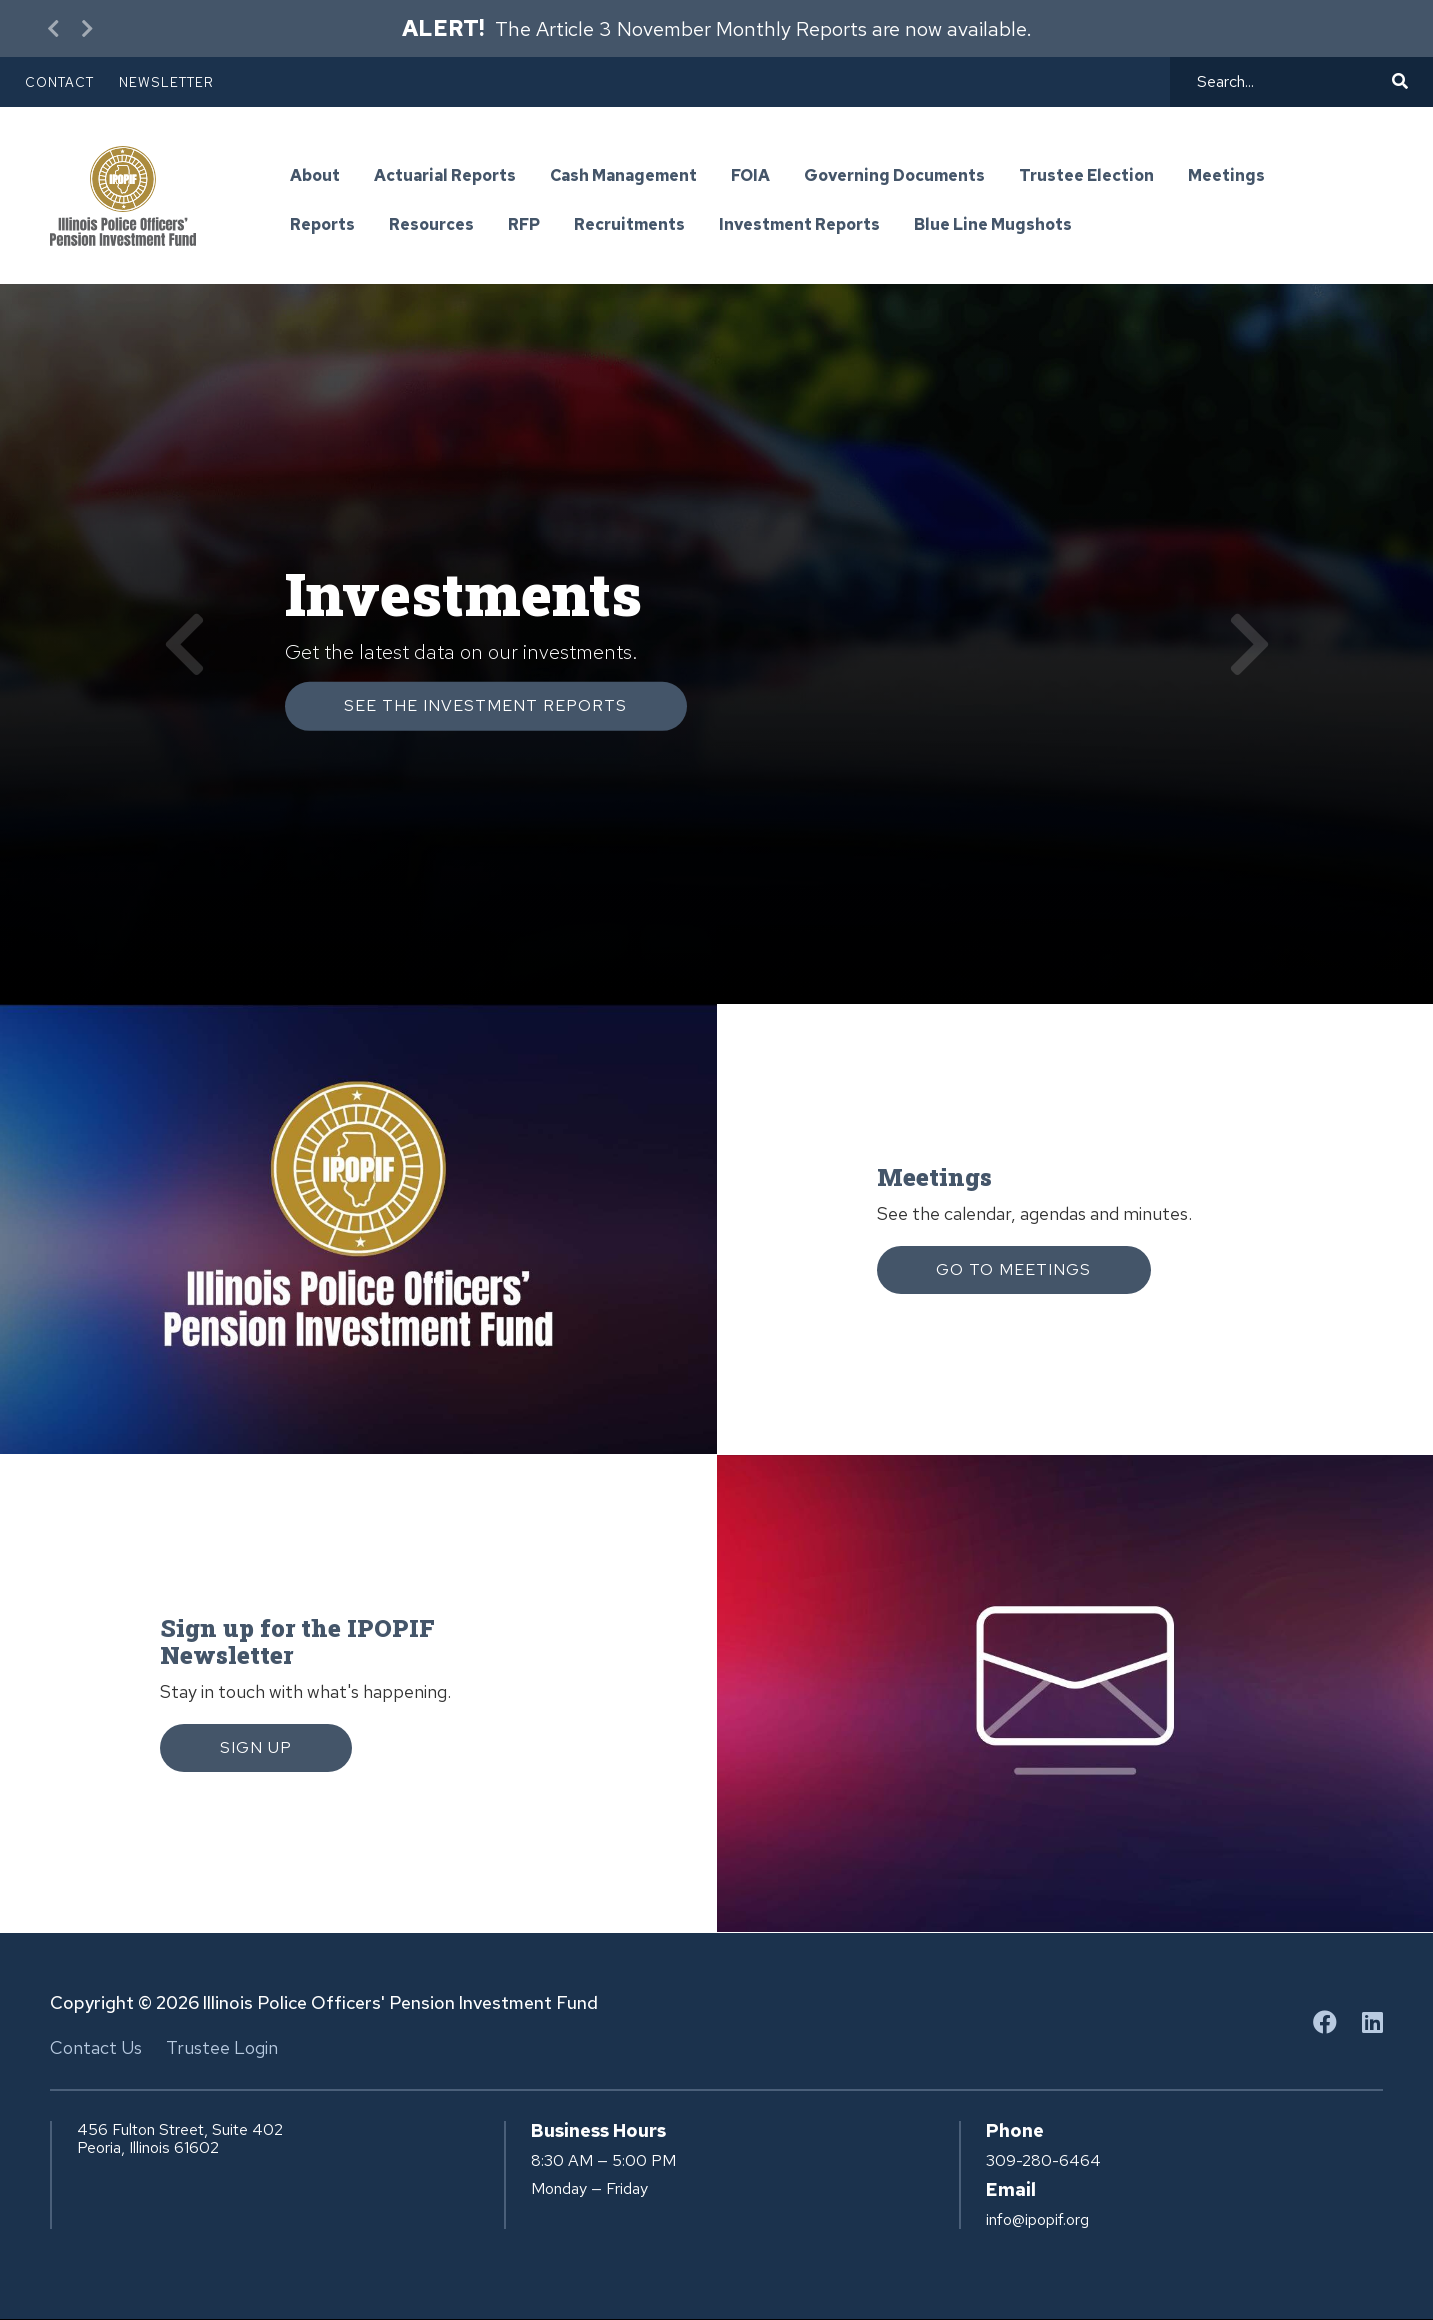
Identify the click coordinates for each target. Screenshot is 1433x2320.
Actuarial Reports (445, 176)
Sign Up (256, 1747)
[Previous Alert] (55, 28)
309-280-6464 (1043, 2161)
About (315, 176)
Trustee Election (1086, 176)
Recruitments (629, 225)
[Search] (1291, 82)
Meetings (1226, 176)
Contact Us (96, 2047)
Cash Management (623, 176)
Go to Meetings (1014, 1269)
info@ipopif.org (1037, 2220)
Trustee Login (222, 2047)
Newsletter (166, 82)
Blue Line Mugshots (993, 225)
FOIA (750, 176)
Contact (59, 82)
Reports (322, 225)
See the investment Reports (486, 705)
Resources (431, 225)
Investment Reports (799, 225)
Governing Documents (894, 176)
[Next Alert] (85, 28)
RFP (524, 225)
